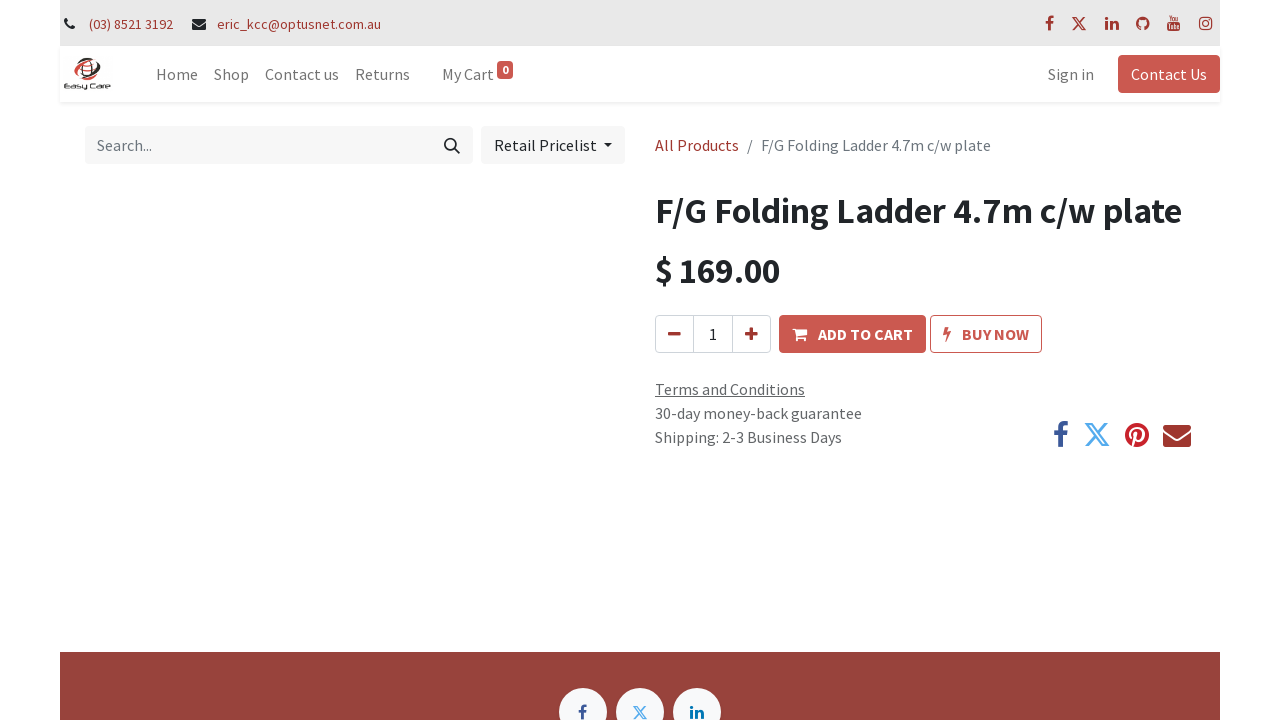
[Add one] (751, 334)
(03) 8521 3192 (131, 24)
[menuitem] (177, 74)
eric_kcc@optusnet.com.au (299, 24)
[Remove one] (674, 334)
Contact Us (1169, 74)
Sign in (1071, 74)
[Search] (452, 145)
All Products (697, 145)
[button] (852, 334)
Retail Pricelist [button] (547, 145)
